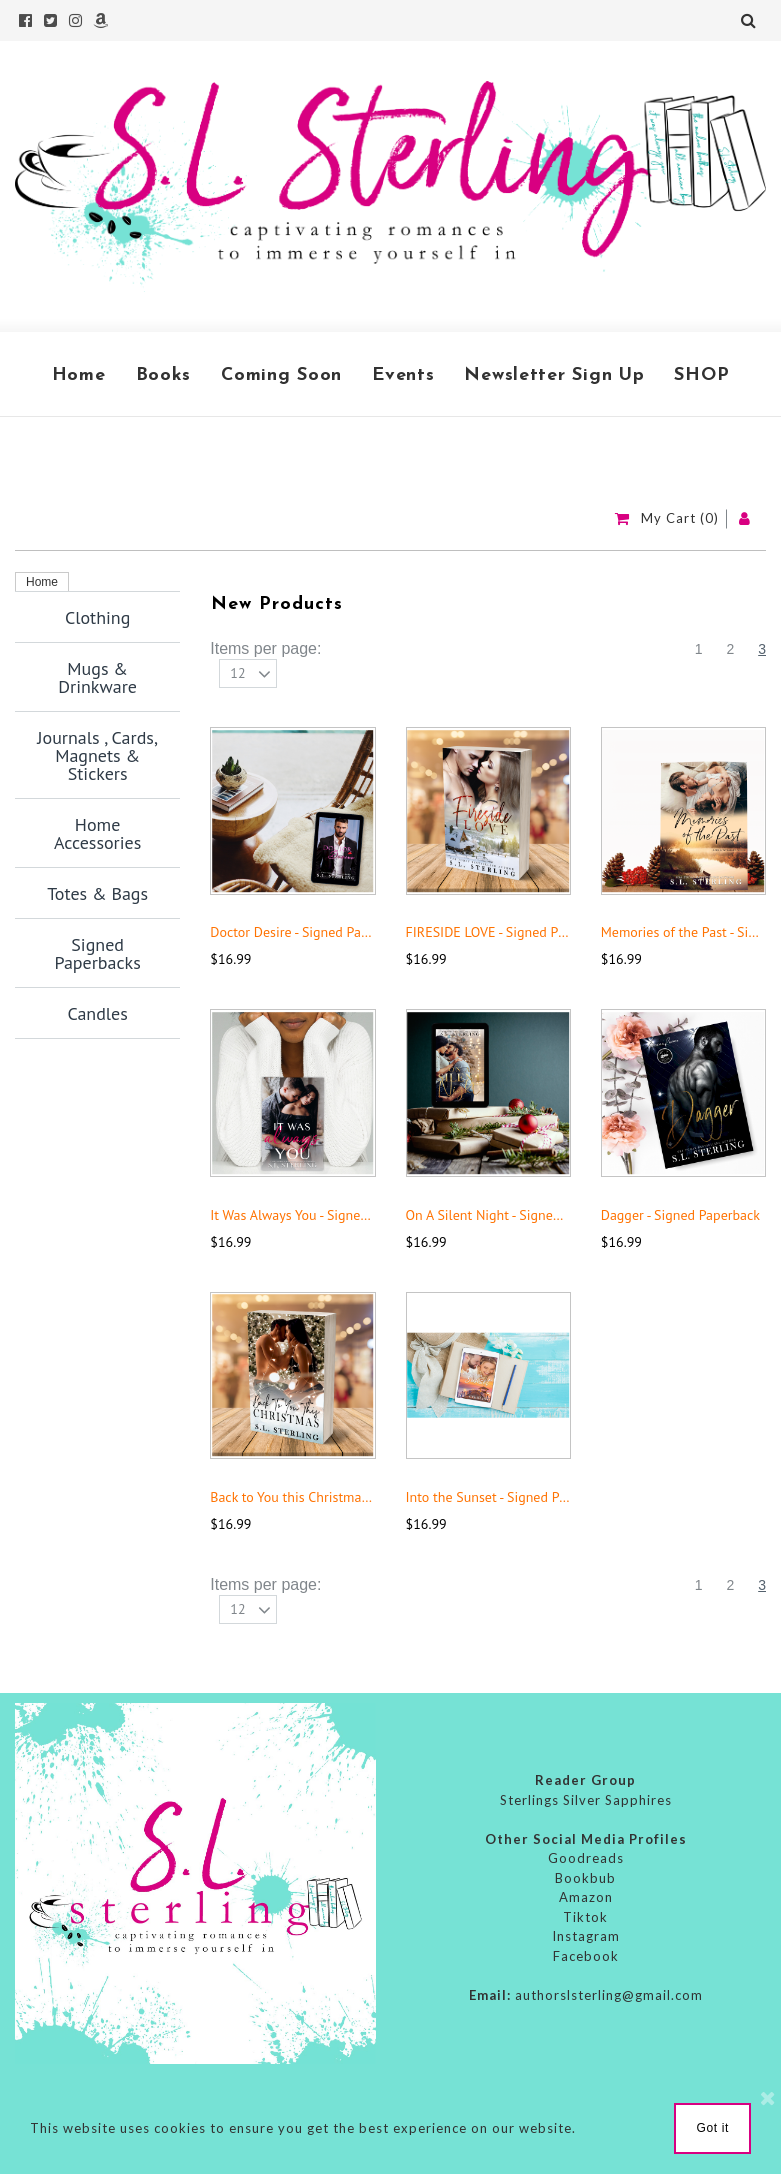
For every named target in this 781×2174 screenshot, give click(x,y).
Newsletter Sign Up (554, 375)
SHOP (701, 375)
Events (403, 375)
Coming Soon (281, 375)
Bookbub (585, 1878)
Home (79, 375)
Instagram (586, 1936)
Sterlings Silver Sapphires (586, 1800)
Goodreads (586, 1858)
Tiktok (585, 1917)
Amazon (586, 1897)
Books (164, 375)
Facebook (586, 1956)
